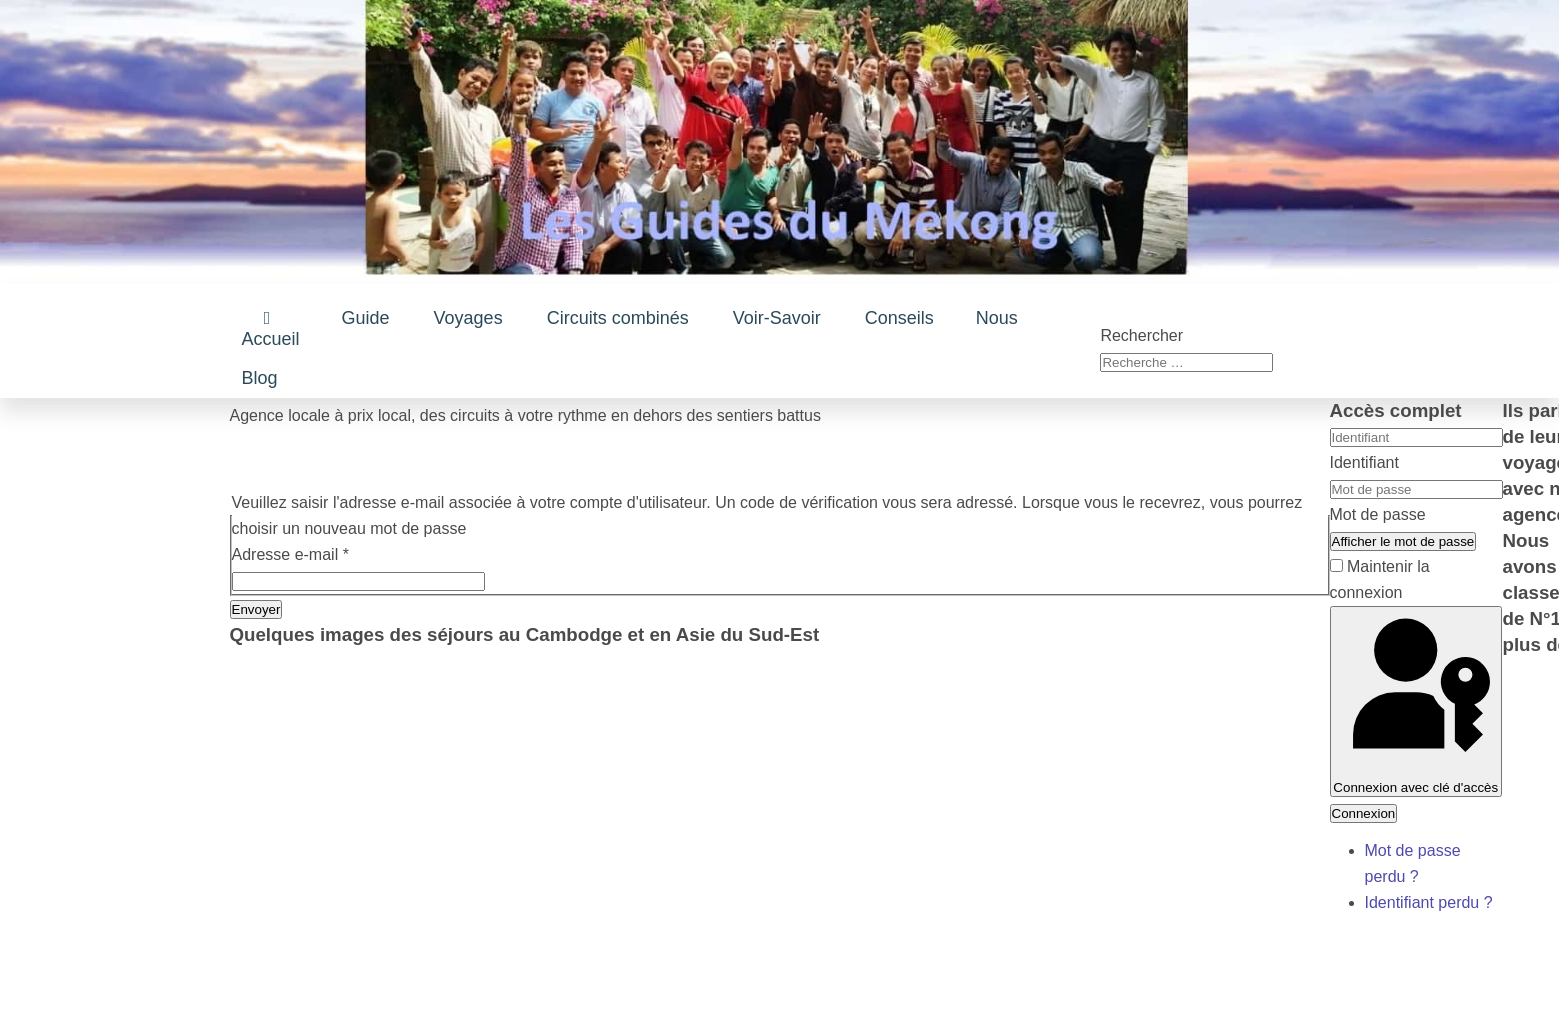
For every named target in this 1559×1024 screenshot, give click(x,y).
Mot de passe (1378, 514)
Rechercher (1141, 335)
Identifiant (1364, 462)
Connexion (1364, 813)
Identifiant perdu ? (1429, 902)
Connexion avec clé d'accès (1416, 701)
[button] (367, 318)
